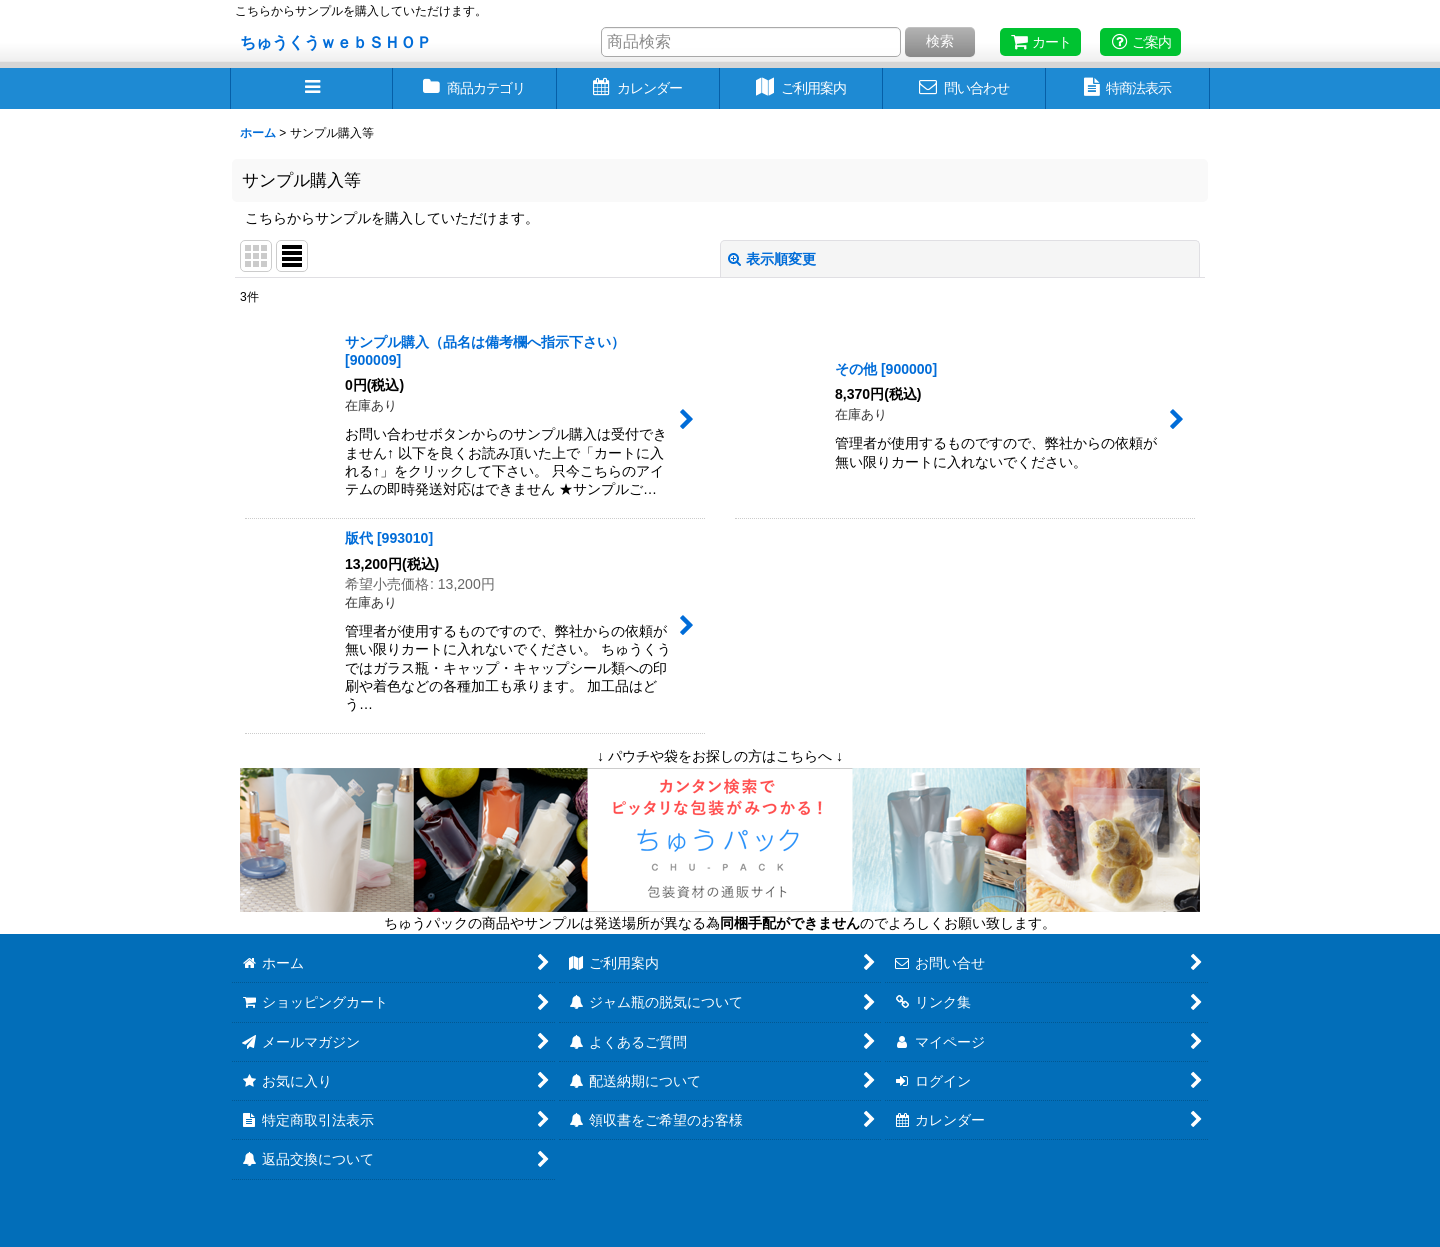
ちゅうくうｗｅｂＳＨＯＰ (336, 42)
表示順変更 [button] (772, 259)
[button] (311, 88)
